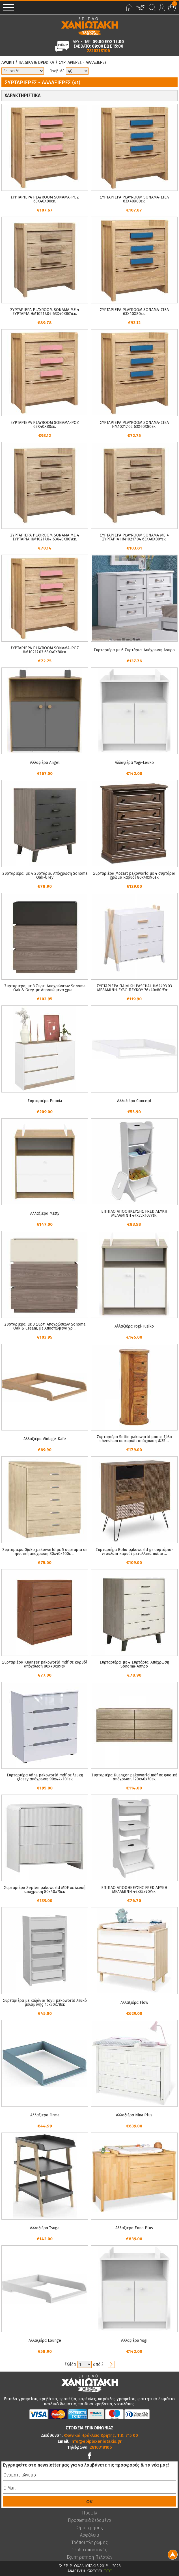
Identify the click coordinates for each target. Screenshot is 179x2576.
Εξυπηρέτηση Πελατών (89, 2557)
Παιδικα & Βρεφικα (36, 62)
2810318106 (98, 50)
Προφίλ (89, 2513)
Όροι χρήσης (89, 2528)
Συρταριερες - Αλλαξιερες (83, 62)
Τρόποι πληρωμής (90, 2542)
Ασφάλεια (89, 2535)
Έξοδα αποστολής (89, 2550)
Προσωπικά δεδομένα (89, 2520)
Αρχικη (7, 62)
